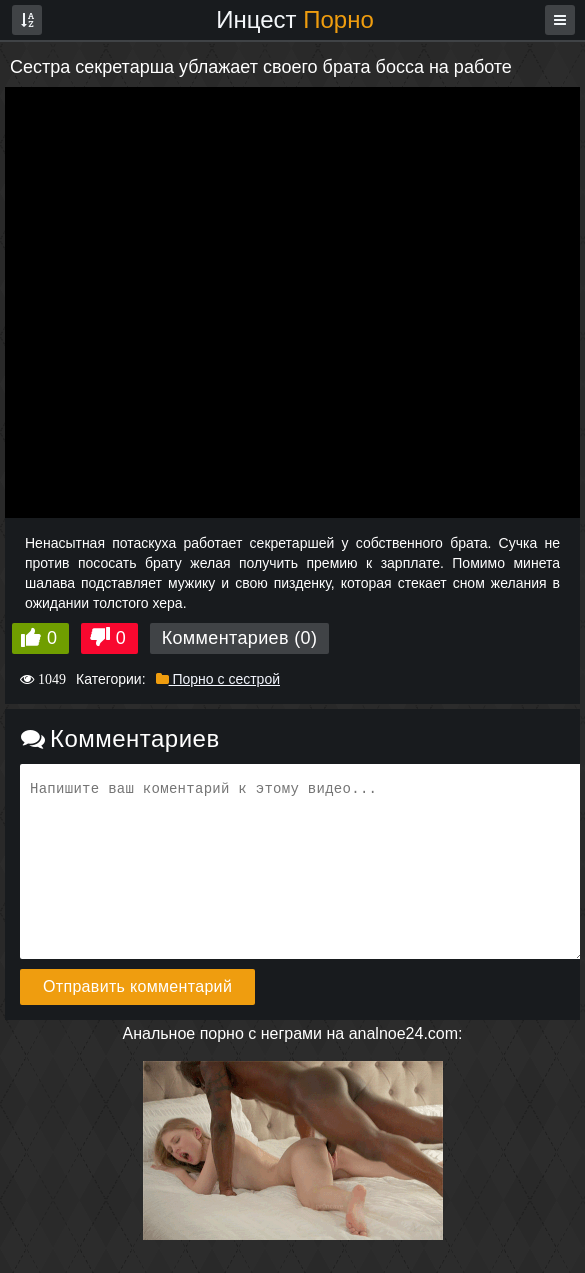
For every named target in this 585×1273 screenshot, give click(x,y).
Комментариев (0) (240, 638)
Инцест (295, 19)
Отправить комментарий (137, 986)
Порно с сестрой (218, 679)
